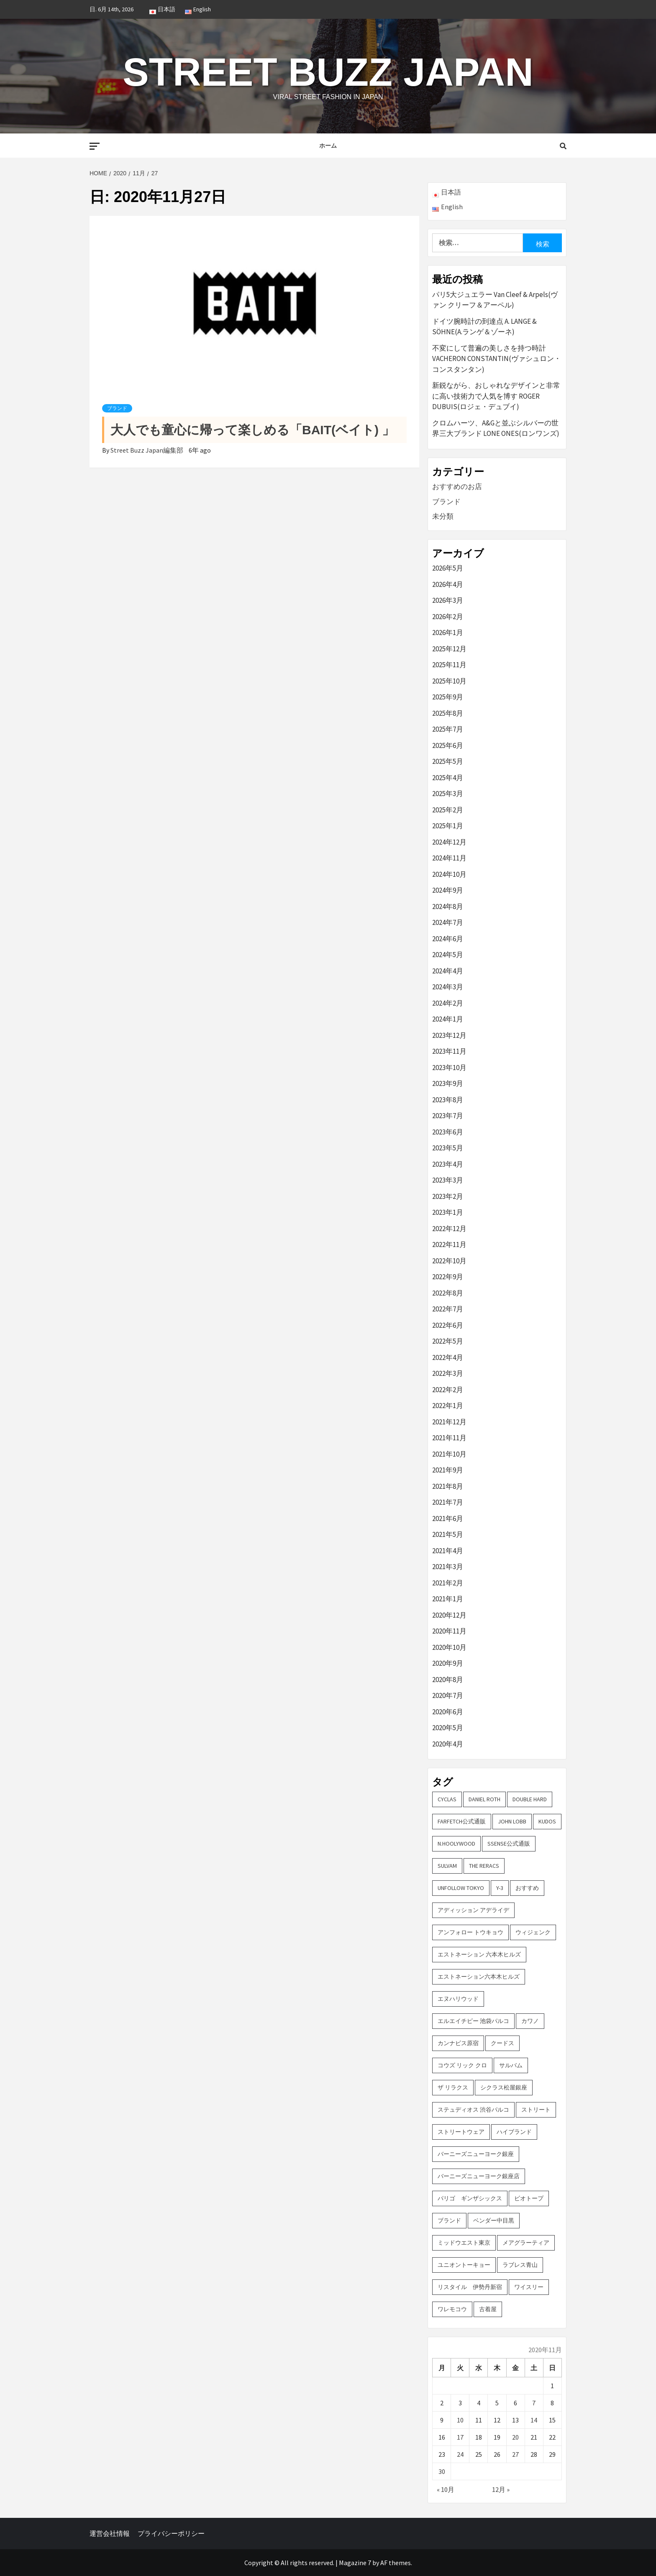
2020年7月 (447, 1695)
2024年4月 (447, 971)
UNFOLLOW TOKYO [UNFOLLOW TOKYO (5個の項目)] (461, 1888)
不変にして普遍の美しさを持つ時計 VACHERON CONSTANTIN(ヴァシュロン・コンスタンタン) (496, 358)
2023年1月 (447, 1212)
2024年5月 (447, 954)
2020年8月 (447, 1679)
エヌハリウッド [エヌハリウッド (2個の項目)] (458, 1998)
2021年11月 (449, 1437)
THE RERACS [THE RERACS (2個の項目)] (484, 1865)
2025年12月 (449, 648)
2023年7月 (447, 1115)
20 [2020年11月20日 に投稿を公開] (515, 2437)
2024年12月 (449, 842)
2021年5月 (447, 1534)
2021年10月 (449, 1454)
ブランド (117, 408)
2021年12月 (449, 1421)
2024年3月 (447, 986)
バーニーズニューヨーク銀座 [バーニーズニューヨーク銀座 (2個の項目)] (476, 2154)
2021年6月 (447, 1518)
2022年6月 (447, 1325)
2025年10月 (449, 681)
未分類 (443, 516)
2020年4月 (447, 1744)
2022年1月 (447, 1405)
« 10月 (445, 2489)
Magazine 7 (355, 2562)
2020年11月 (449, 1631)
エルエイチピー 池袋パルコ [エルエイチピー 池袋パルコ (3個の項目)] (473, 2021)
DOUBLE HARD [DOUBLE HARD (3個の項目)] (529, 1799)
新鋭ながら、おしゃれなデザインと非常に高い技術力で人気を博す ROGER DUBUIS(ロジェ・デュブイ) (496, 396)
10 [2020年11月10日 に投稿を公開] (460, 2420)
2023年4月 (447, 1164)
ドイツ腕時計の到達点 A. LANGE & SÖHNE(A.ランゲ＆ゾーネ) (484, 327)
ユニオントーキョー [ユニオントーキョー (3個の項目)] (464, 2265)
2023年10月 (449, 1067)
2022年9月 (447, 1276)
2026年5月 (447, 568)
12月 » (501, 2489)
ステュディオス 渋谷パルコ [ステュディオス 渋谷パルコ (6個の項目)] (473, 2109)
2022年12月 (449, 1228)
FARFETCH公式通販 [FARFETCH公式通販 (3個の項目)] (462, 1821)
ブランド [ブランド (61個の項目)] (449, 2220)
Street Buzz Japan (328, 71)
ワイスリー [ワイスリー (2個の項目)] (528, 2287)
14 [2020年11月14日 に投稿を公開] (533, 2420)
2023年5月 (447, 1147)
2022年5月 (447, 1341)
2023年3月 (447, 1180)
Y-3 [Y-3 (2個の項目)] (499, 1888)
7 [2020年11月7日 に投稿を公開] (534, 2403)
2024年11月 (449, 858)
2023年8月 (447, 1099)
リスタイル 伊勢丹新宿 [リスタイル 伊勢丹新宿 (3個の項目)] (470, 2287)
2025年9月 (447, 697)
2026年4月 (447, 584)
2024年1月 (447, 1019)
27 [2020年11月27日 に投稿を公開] (515, 2454)
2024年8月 (447, 906)
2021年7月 (447, 1502)
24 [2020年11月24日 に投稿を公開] (460, 2454)
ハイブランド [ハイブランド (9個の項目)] (514, 2132)
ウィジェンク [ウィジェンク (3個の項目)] (533, 1932)
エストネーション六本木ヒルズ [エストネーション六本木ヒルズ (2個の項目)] (479, 1976)
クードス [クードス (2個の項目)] (502, 2043)
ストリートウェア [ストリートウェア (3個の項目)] (461, 2132)
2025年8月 (447, 713)
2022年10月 (449, 1260)
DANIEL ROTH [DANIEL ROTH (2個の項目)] (484, 1799)
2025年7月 (447, 729)
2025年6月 (447, 745)
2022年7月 (447, 1309)
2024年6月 (447, 938)
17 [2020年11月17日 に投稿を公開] (460, 2437)
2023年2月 (447, 1196)
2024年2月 (447, 1003)
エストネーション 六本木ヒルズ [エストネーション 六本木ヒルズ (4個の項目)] (479, 1954)
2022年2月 (447, 1389)
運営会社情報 (110, 2533)
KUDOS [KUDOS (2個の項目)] (547, 1821)
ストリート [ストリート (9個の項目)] (536, 2109)
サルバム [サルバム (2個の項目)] (511, 2065)
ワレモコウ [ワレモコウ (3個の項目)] (452, 2309)
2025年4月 (447, 777)
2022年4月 (447, 1357)
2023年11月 (449, 1051)
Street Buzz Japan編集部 (147, 450)
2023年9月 (447, 1083)
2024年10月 (449, 874)
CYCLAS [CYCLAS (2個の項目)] (447, 1799)
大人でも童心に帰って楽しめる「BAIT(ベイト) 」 (252, 430)
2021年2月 (447, 1583)
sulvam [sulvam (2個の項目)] (447, 1865)
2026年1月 (447, 632)
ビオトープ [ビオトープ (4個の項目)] (528, 2198)
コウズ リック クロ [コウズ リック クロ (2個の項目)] (462, 2065)
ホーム (328, 145)
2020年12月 (449, 1615)
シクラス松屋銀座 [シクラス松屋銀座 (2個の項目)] (503, 2087)
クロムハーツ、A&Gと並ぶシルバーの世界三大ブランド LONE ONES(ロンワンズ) (495, 428)
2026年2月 (447, 616)
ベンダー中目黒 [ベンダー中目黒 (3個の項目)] (493, 2220)
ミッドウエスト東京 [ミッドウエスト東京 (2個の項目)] (464, 2242)
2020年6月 (447, 1711)
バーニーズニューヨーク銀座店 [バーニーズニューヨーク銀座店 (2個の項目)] (479, 2176)
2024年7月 (447, 922)
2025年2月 (447, 809)
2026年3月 (447, 600)
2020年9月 (447, 1663)
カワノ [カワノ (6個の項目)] (530, 2021)
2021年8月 (447, 1486)
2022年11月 (449, 1244)
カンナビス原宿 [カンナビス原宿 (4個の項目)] (458, 2043)
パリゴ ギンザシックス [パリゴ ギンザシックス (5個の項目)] (470, 2198)
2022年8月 (447, 1293)
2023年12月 (449, 1035)
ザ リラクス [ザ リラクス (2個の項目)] (453, 2087)
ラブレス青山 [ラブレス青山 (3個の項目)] (520, 2265)
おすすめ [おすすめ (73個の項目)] (527, 1888)
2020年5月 (447, 1727)
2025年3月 (447, 793)
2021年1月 (447, 1598)
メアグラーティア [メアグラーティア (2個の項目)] (525, 2242)
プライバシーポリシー (171, 2533)
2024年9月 (447, 890)
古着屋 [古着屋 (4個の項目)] (488, 2309)
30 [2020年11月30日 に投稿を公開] (441, 2471)
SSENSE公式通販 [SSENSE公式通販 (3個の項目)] (508, 1843)
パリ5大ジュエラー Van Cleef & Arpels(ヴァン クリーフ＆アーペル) (495, 300)
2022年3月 (447, 1373)
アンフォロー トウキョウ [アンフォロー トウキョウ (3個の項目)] (470, 1932)
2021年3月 (447, 1566)
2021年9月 (447, 1470)
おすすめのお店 (457, 486)
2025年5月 (447, 761)
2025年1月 (447, 825)
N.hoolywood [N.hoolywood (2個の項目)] (456, 1843)
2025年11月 (449, 664)
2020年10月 (449, 1647)
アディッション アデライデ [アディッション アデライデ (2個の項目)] (473, 1910)
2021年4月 (447, 1550)
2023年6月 (447, 1132)
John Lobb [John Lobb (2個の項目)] (512, 1821)
